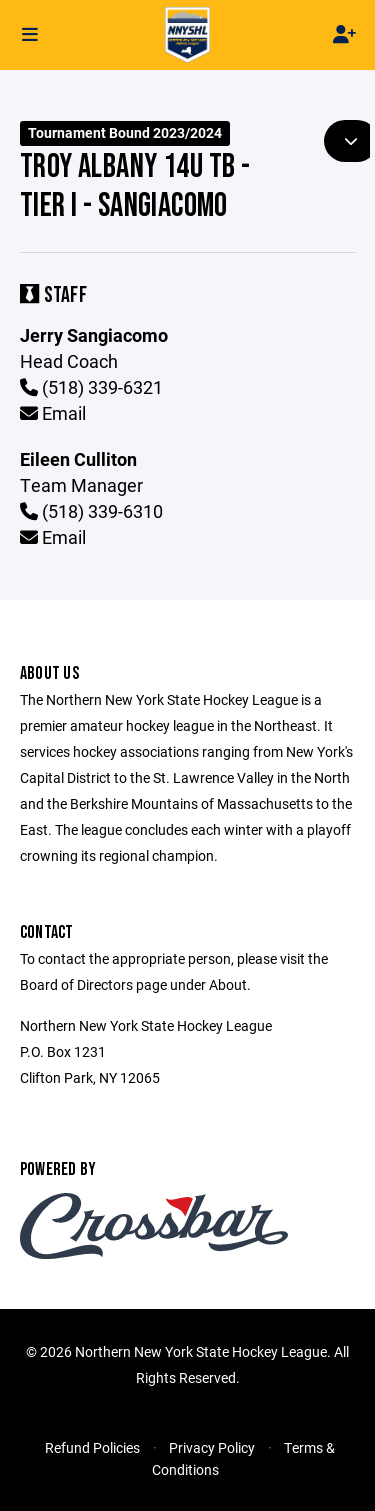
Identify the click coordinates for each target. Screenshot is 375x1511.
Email (53, 413)
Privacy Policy (212, 1447)
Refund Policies (92, 1447)
